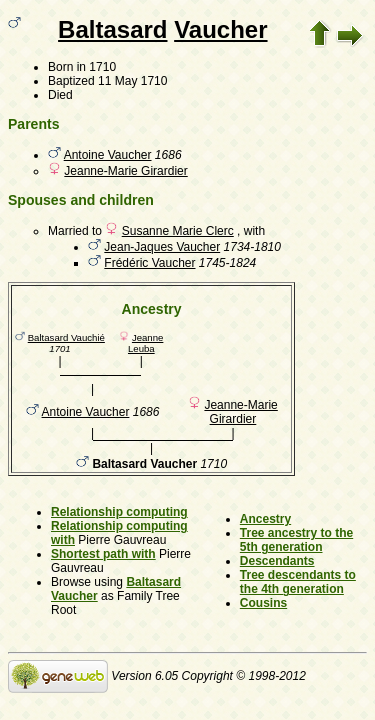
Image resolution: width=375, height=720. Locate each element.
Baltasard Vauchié (66, 337)
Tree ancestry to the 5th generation (296, 540)
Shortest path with (103, 554)
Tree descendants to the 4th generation (298, 582)
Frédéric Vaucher (149, 263)
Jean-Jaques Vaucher (162, 247)
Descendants (277, 561)
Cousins (263, 603)
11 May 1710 (132, 81)
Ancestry (265, 519)
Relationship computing (119, 512)
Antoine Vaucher (108, 155)
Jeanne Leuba (145, 343)
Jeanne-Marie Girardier (125, 171)
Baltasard (112, 29)
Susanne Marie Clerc (178, 231)
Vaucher (220, 29)
